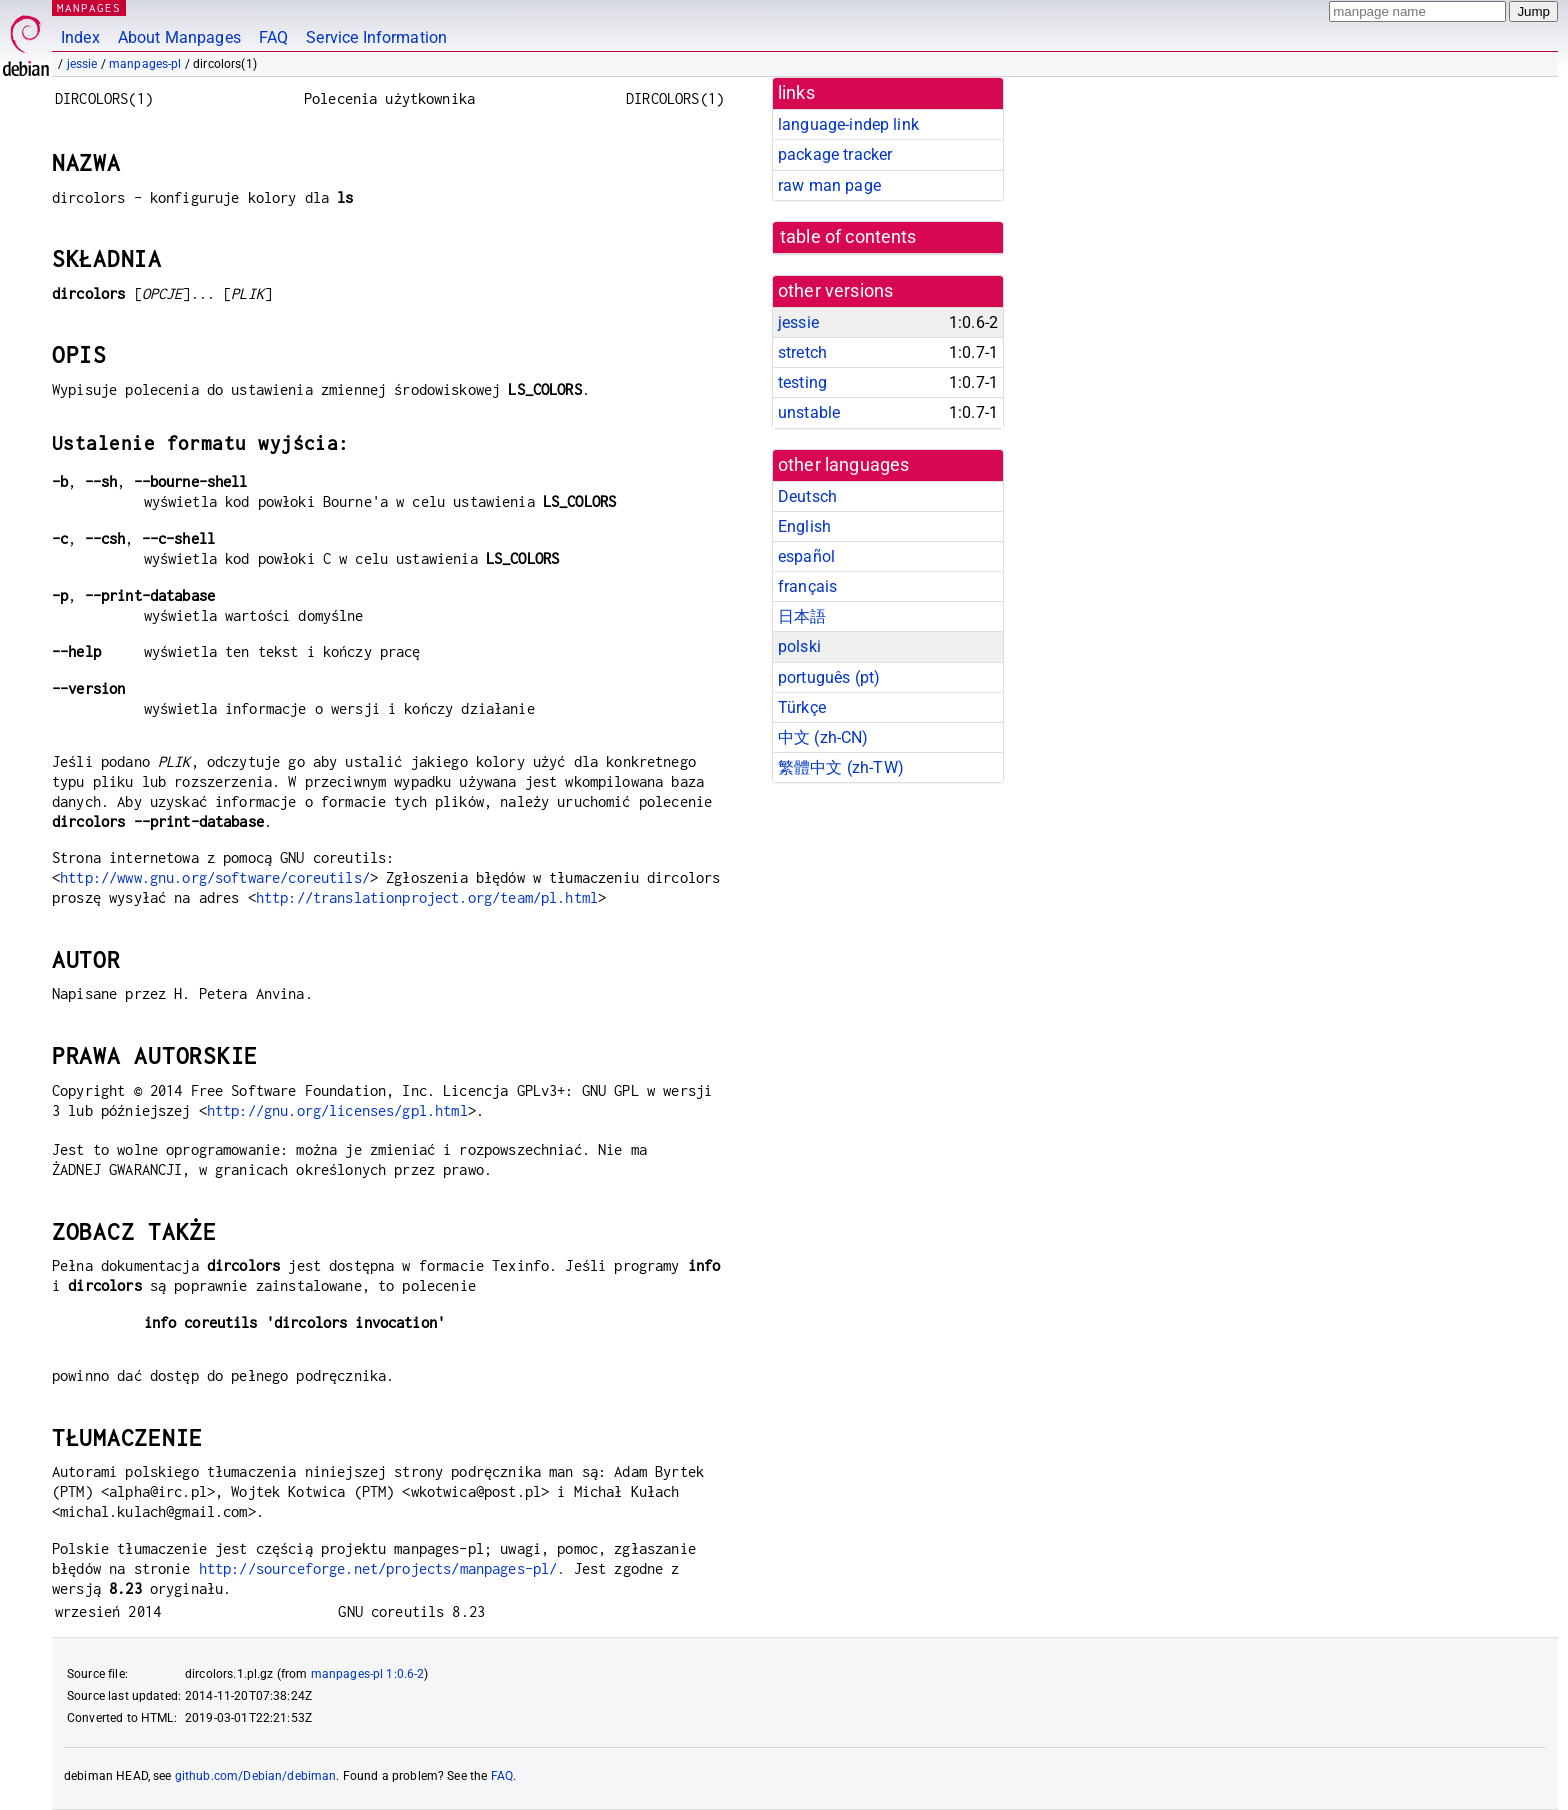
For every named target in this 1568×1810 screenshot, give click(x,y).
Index (80, 37)
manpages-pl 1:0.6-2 (368, 1674)
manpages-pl (145, 64)
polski (799, 646)
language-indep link (848, 124)
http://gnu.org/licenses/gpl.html (337, 1110)
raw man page (829, 185)
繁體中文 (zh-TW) (841, 767)
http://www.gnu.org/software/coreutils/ (215, 877)
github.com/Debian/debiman (256, 1776)
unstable (809, 412)
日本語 (802, 616)
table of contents (848, 237)
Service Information (376, 37)
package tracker (835, 154)
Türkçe (802, 707)
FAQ (273, 37)
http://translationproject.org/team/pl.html (427, 897)
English (804, 526)
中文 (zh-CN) (823, 737)
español (806, 556)
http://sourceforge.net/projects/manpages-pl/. (382, 1568)
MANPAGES (89, 7)
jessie (82, 64)
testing (802, 382)
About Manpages (179, 37)
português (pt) (829, 677)
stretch (802, 352)
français (807, 586)
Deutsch (807, 496)
